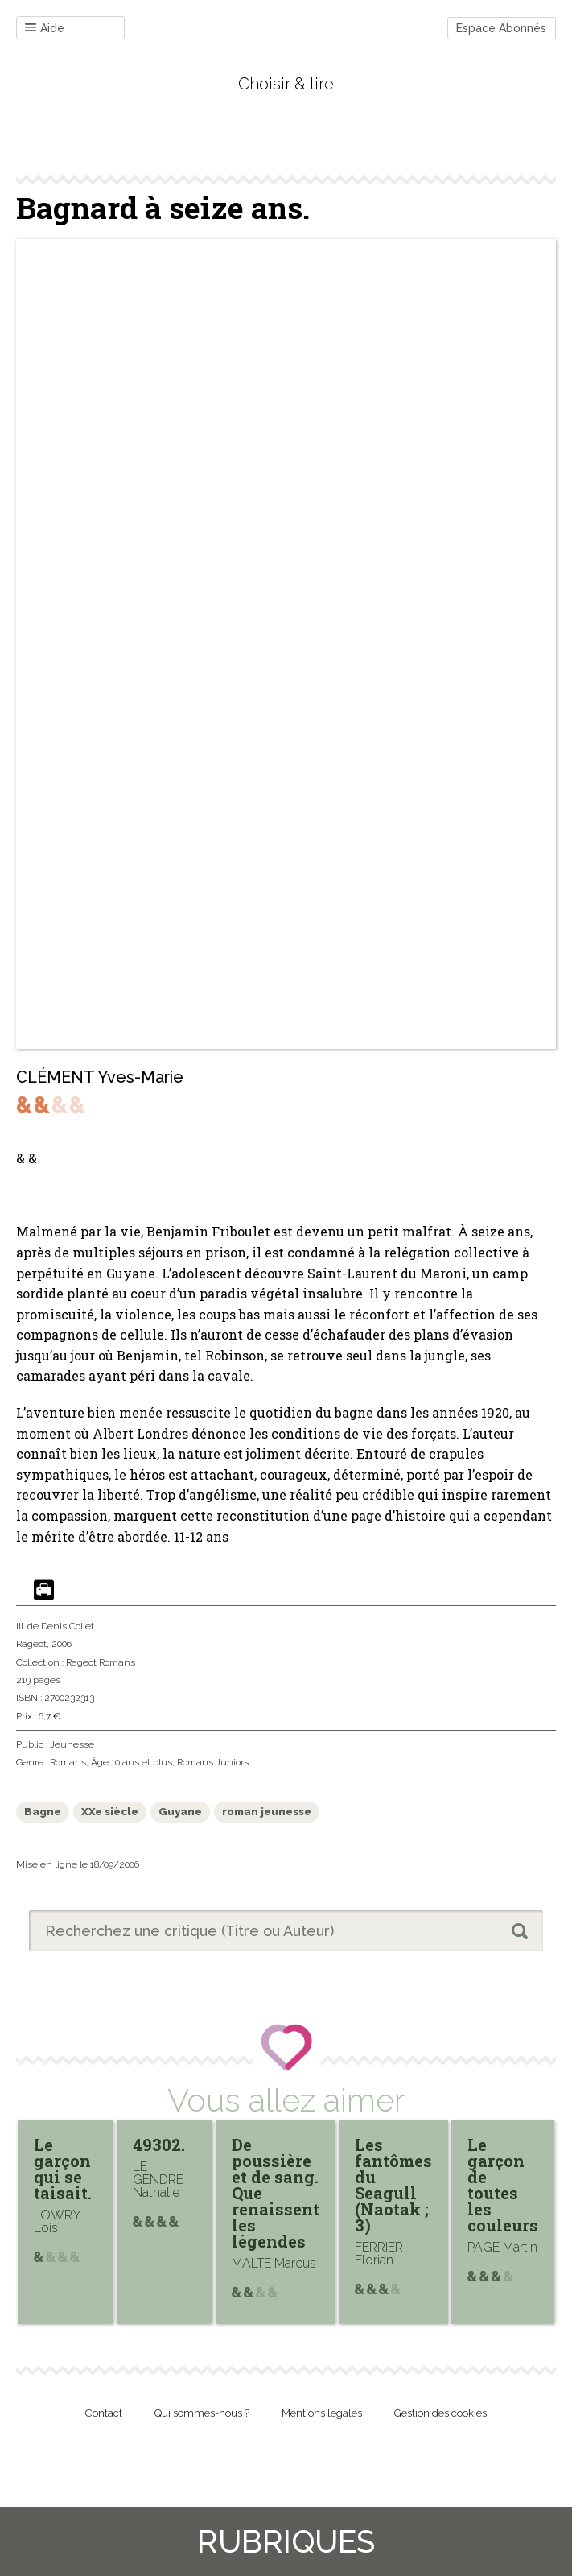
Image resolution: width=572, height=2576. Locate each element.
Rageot (31, 1643)
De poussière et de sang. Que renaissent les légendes (275, 2193)
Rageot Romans (100, 1662)
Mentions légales (322, 2413)
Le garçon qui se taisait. (63, 2168)
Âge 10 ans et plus (131, 1762)
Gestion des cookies (440, 2413)
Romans (68, 1762)
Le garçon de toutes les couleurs (502, 2184)
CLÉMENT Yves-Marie (99, 1077)
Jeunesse (72, 1744)
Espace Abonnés (501, 28)
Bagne (42, 1812)
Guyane (180, 1812)
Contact (103, 2413)
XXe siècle (109, 1812)
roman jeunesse (266, 1812)
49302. (159, 2144)
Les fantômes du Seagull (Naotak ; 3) (393, 2184)
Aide (44, 28)
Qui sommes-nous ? (201, 2413)
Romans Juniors (213, 1762)
